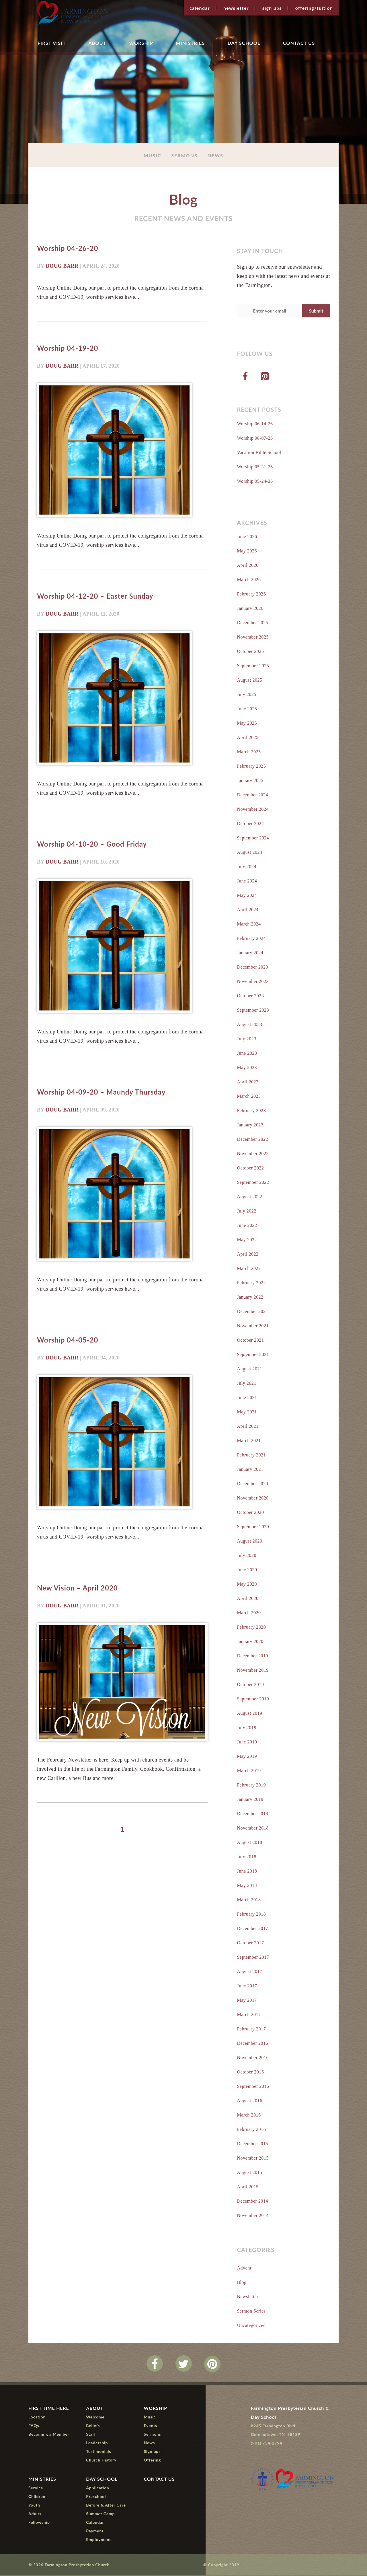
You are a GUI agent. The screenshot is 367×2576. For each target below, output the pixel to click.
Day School (244, 42)
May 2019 (247, 1756)
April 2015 (247, 2187)
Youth (34, 2505)
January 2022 (250, 1297)
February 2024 (251, 938)
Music (152, 155)
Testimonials (98, 2451)
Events (150, 2426)
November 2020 (253, 1498)
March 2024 (249, 924)
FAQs (33, 2426)
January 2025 (250, 781)
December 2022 (252, 1139)
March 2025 (249, 752)
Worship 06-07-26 (255, 438)
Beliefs (93, 2426)
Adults (34, 2514)
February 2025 (251, 766)
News (215, 155)
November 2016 (253, 2058)
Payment (95, 2531)
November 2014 (253, 2216)
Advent (244, 2268)
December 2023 (252, 967)
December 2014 (252, 2201)
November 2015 (253, 2158)
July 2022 (246, 1211)
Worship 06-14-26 (255, 424)
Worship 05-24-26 (255, 481)
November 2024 (253, 809)
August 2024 (249, 852)
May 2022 (247, 1240)
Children (36, 2496)
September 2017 (253, 1957)
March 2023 (249, 1096)
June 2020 (247, 1570)
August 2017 (249, 1972)
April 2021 (247, 1426)
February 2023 (251, 1111)
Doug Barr (62, 266)
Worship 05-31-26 (255, 467)
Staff (91, 2434)
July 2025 (246, 695)
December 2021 (252, 1312)
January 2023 (250, 1125)
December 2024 (252, 795)
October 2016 (250, 2072)
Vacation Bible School (259, 453)
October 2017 (250, 1943)
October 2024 (250, 824)
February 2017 (251, 2029)
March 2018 (249, 1900)
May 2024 (247, 895)
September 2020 (253, 1527)
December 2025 (252, 623)
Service (35, 2488)
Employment (98, 2540)
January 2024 (250, 953)
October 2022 (250, 1168)
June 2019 (247, 1742)
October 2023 (250, 996)
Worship (141, 42)
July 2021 (246, 1383)
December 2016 (252, 2043)
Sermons (184, 155)
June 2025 (247, 709)
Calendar (200, 8)
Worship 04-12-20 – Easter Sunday (95, 596)
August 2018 (249, 1842)
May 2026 (247, 551)
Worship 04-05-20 (67, 1339)
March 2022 (249, 1268)
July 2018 (246, 1857)
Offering (152, 2460)
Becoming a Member (48, 2434)
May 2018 (247, 1885)
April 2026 (247, 565)
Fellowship (39, 2522)
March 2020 (249, 1613)
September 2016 (253, 2086)
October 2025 (250, 651)
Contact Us (299, 42)
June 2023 (247, 1053)
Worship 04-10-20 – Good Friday (92, 844)
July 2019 (246, 1728)
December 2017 (252, 1929)
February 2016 (251, 2129)
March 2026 (249, 580)
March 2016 (249, 2115)
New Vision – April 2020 (77, 1587)
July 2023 (246, 1039)
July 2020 (246, 1555)
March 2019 (249, 1771)
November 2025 (253, 637)
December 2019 (252, 1656)
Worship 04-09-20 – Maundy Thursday (101, 1091)
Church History (101, 2460)
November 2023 (253, 981)
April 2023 (247, 1082)
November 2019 (253, 1670)
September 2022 (253, 1182)
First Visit (52, 42)
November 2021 (253, 1326)
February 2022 (251, 1283)
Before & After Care (106, 2505)
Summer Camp (100, 2514)
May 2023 (247, 1068)
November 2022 (253, 1154)
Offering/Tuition (314, 8)
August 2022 (249, 1197)
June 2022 (247, 1225)
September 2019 (253, 1699)
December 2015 (252, 2144)
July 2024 (246, 867)
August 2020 (249, 1541)
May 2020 (247, 1584)
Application (97, 2488)
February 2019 (251, 1785)
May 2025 (247, 723)
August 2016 (249, 2101)
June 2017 (247, 1986)
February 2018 (251, 1914)
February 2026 (251, 594)
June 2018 (247, 1871)
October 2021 (250, 1340)
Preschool (96, 2496)
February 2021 (251, 1455)
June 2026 (247, 537)
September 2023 (253, 1010)
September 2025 (253, 666)
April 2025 (247, 738)
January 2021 (250, 1469)
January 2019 (250, 1799)
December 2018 (252, 1814)
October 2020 (250, 1512)
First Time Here (48, 2408)
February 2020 (251, 1627)
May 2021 (247, 1412)
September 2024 (253, 838)
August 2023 (249, 1025)
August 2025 (249, 680)
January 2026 (250, 608)
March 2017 (249, 2015)
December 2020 (252, 1484)
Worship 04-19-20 (67, 348)
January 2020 (250, 1642)
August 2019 (249, 1713)
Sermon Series (251, 2311)
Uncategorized (251, 2325)
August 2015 (249, 2172)
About (97, 42)
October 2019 (250, 1685)
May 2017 (247, 2000)
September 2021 (253, 1355)
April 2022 (247, 1254)
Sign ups (272, 8)
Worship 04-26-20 (67, 249)
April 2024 (247, 910)
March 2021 (249, 1441)
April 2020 (247, 1599)
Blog (241, 2282)
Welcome (95, 2417)
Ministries (190, 42)
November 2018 (253, 1828)
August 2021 (249, 1369)
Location (37, 2417)
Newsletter (236, 8)
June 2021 (247, 1398)
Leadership (97, 2443)
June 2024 (247, 881)
